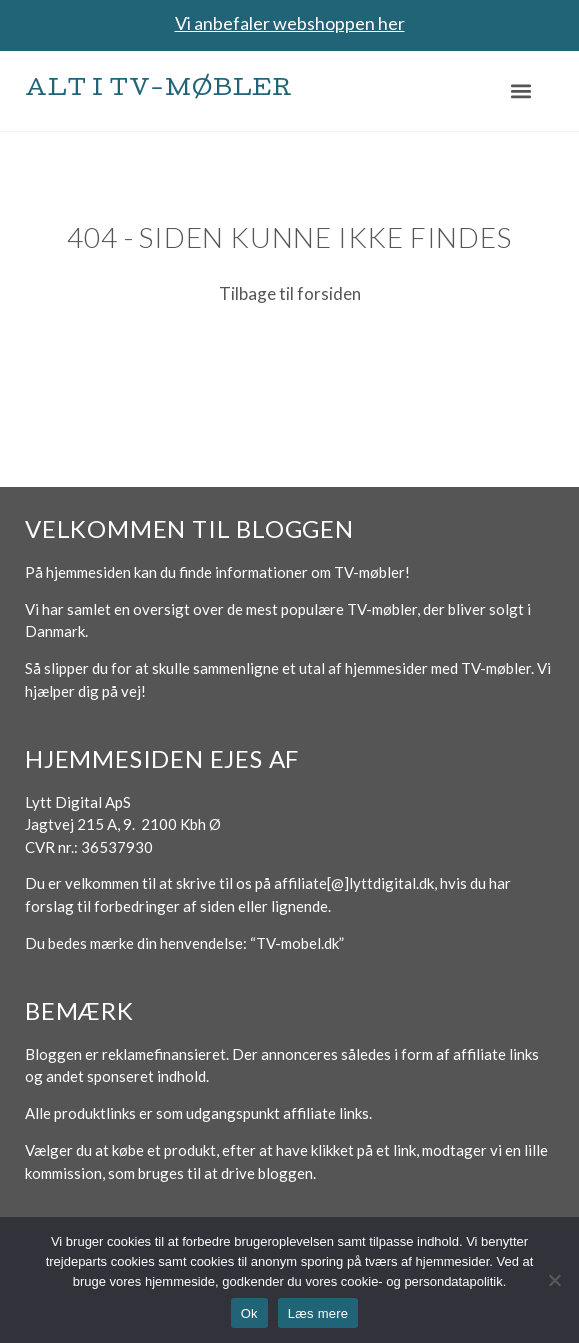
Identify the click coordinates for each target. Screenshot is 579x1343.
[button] (521, 90)
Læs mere (318, 1313)
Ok (249, 1313)
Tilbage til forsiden (290, 293)
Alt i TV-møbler (159, 90)
